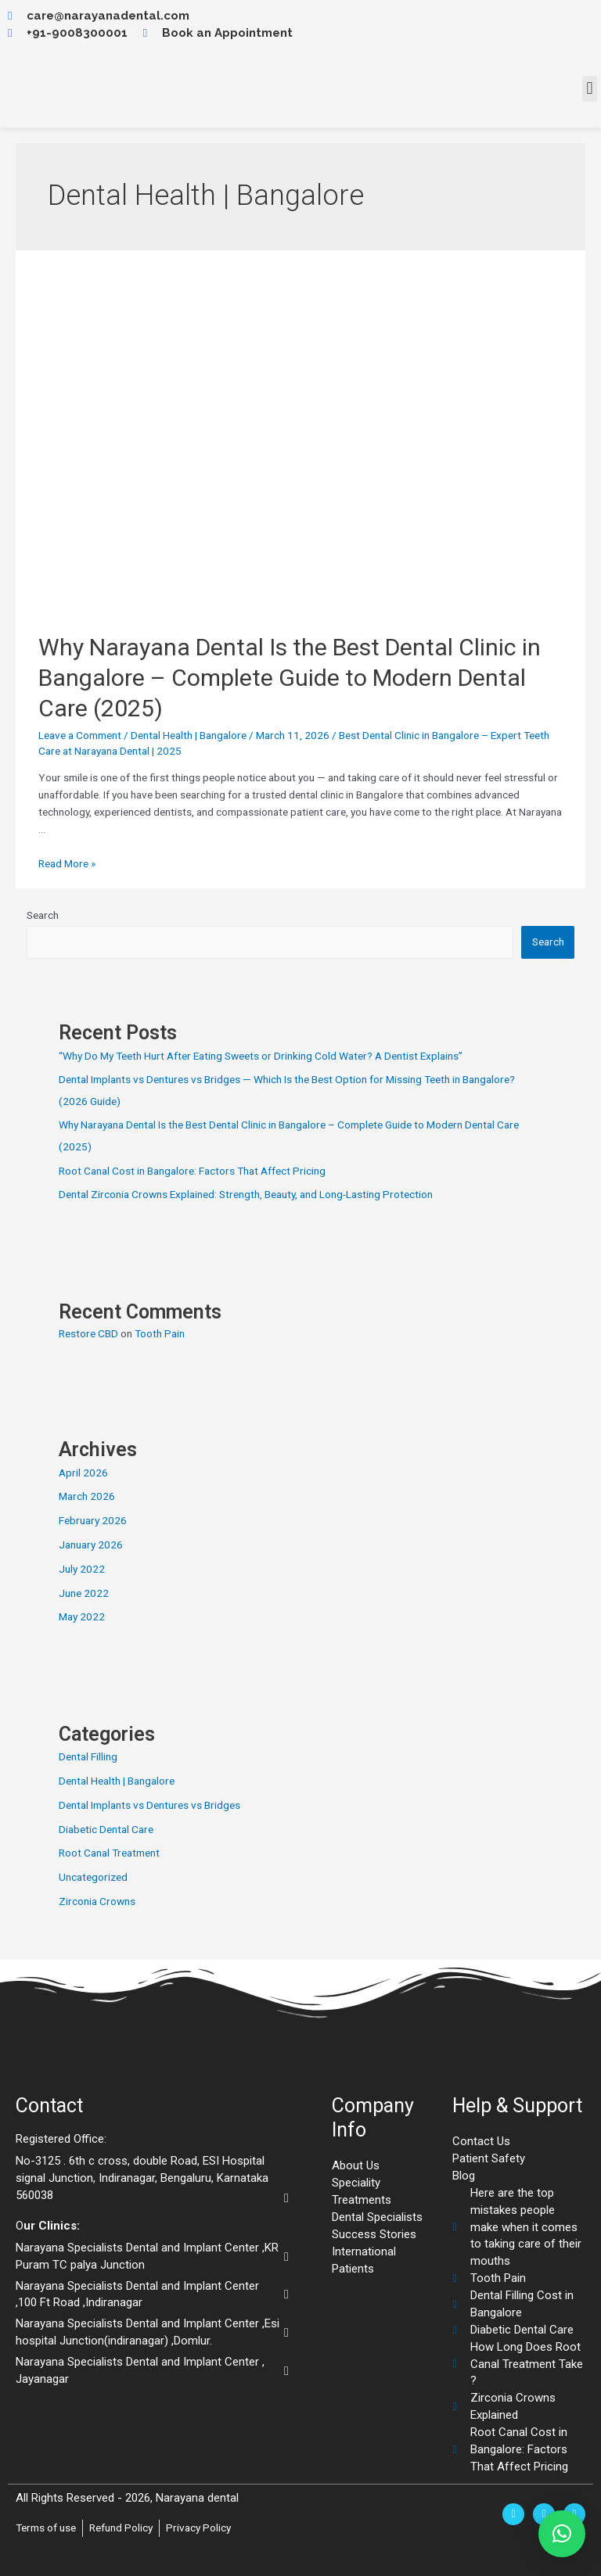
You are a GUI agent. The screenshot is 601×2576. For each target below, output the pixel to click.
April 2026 (83, 1472)
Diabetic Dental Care (106, 1829)
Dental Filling (88, 1756)
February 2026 (93, 1520)
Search (43, 915)
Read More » (66, 863)
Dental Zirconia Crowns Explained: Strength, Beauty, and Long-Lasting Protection (246, 1194)
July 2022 (82, 1568)
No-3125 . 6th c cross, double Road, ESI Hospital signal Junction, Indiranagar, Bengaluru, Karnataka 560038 (142, 2178)
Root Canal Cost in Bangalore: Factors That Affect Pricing (192, 1170)
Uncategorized (93, 1877)
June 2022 (84, 1593)
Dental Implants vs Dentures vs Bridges (149, 1805)
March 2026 (87, 1496)
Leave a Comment (79, 735)
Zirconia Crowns (97, 1901)
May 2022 (82, 1616)
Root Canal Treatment (109, 1852)
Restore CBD (88, 1333)
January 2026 (91, 1544)
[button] (589, 89)
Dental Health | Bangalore (189, 735)
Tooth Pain (160, 1333)
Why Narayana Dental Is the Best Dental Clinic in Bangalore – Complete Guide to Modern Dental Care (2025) (289, 677)
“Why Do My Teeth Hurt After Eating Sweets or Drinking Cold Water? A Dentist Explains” (260, 1055)
